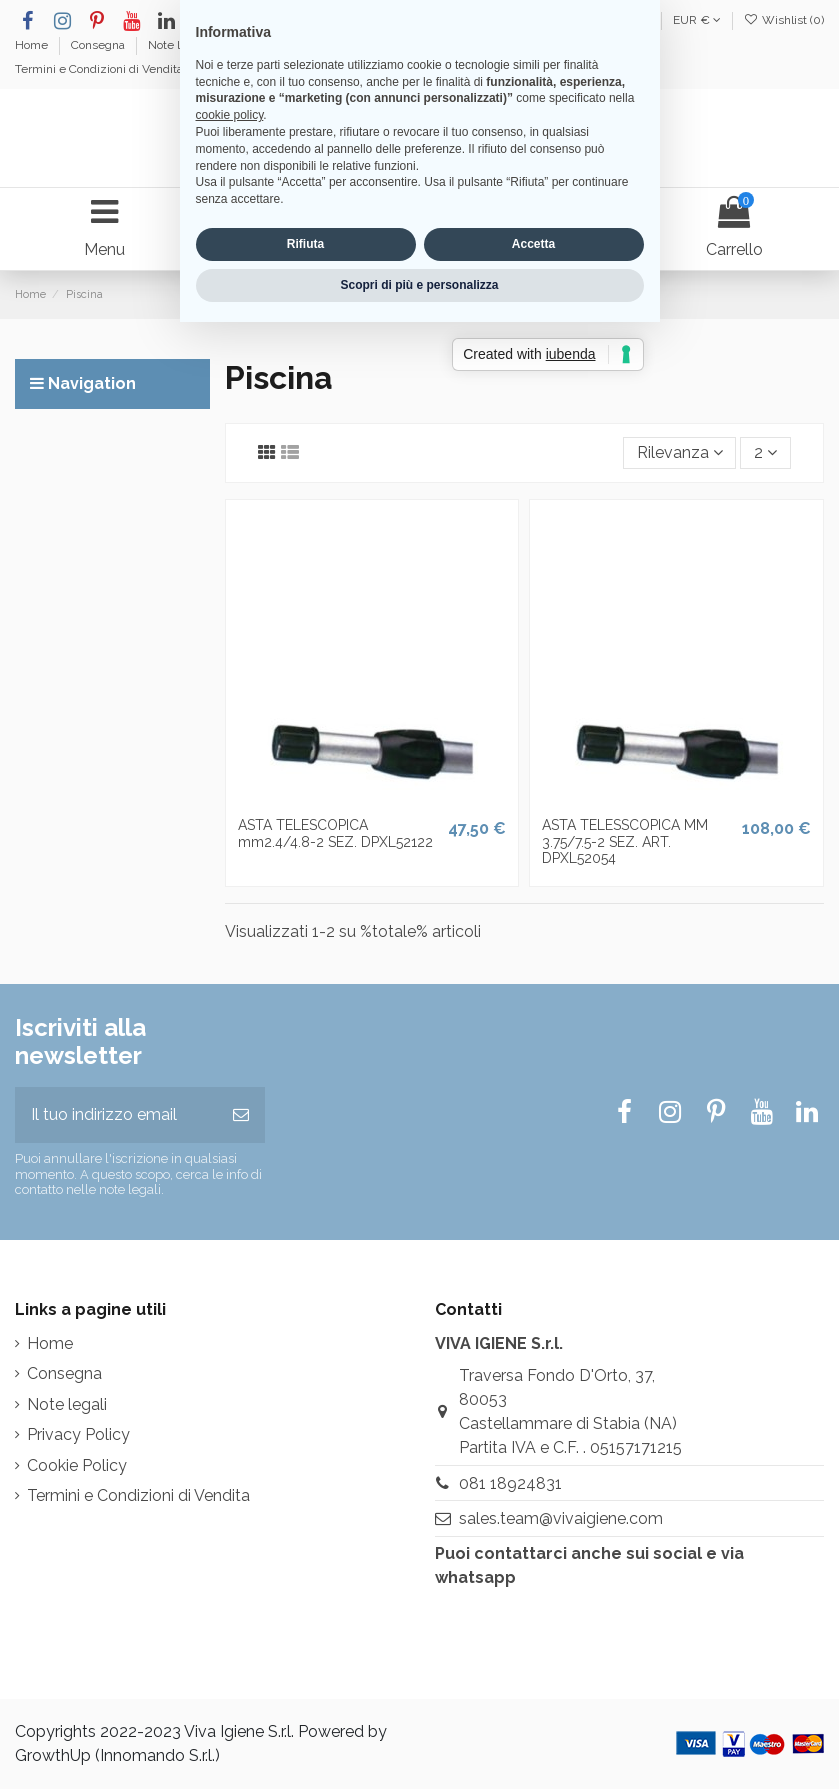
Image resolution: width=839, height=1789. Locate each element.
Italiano (611, 20)
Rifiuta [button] (305, 978)
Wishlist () (784, 20)
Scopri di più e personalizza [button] (419, 1018)
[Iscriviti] (241, 1115)
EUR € (697, 20)
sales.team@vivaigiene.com (561, 1518)
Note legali (178, 45)
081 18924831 (510, 1483)
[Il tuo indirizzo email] (116, 1115)
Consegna (99, 45)
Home (33, 45)
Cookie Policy (77, 1465)
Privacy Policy (78, 1434)
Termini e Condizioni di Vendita (99, 69)
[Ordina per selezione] (680, 453)
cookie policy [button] (230, 849)
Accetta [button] (533, 978)
